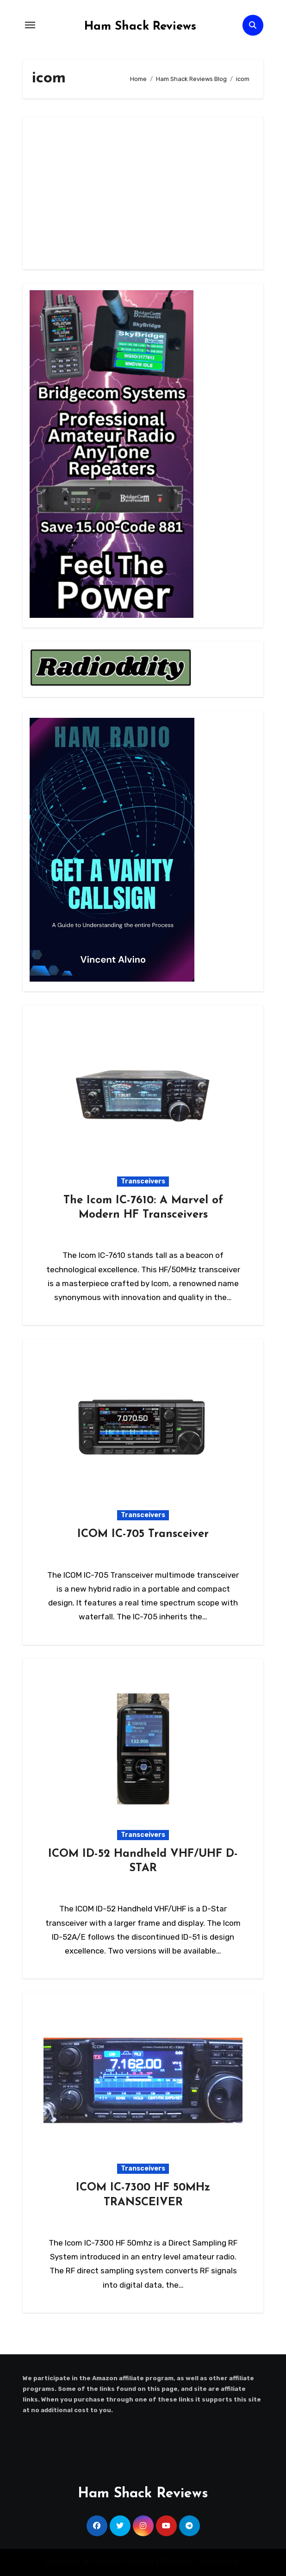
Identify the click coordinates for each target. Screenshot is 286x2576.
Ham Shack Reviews (140, 26)
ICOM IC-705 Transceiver (143, 1534)
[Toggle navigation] (30, 25)
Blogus (172, 2561)
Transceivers (143, 1181)
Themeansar (217, 2561)
